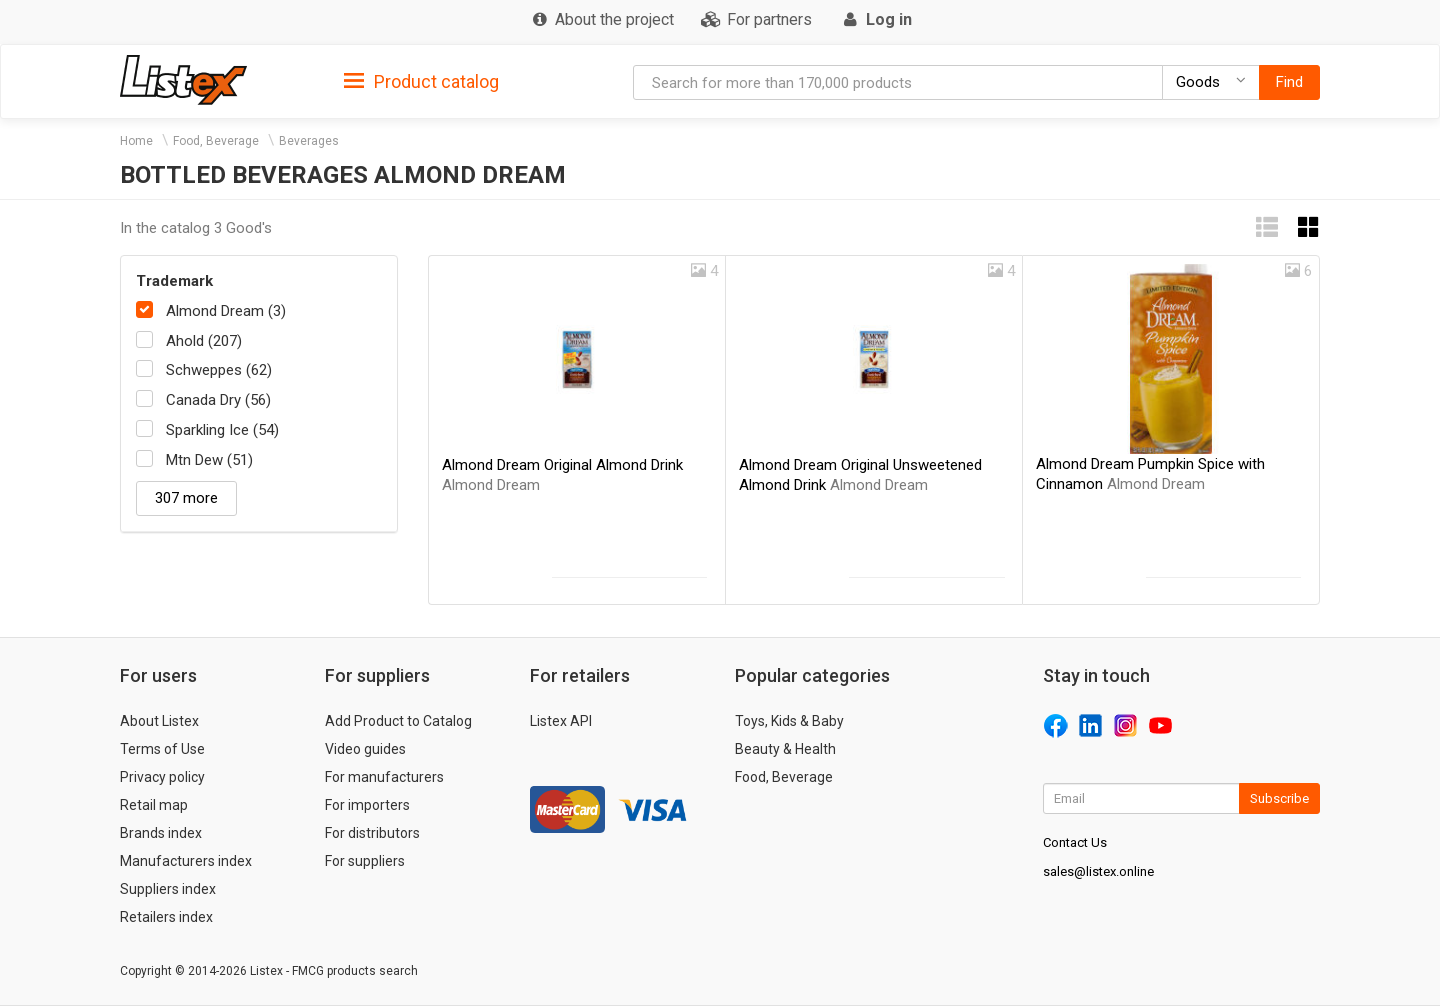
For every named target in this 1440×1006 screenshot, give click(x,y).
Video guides (365, 749)
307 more (186, 498)
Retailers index (166, 917)
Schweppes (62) (219, 370)
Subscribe (1279, 798)
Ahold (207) (204, 341)
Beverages (309, 141)
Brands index (161, 833)
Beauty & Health (785, 749)
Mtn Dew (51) (209, 460)
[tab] (421, 80)
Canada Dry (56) (218, 400)
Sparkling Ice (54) (222, 430)
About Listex (159, 721)
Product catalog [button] (421, 82)
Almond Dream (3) (226, 311)
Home (136, 141)
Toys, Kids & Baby (789, 721)
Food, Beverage (216, 141)
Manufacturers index (186, 861)
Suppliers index (168, 889)
